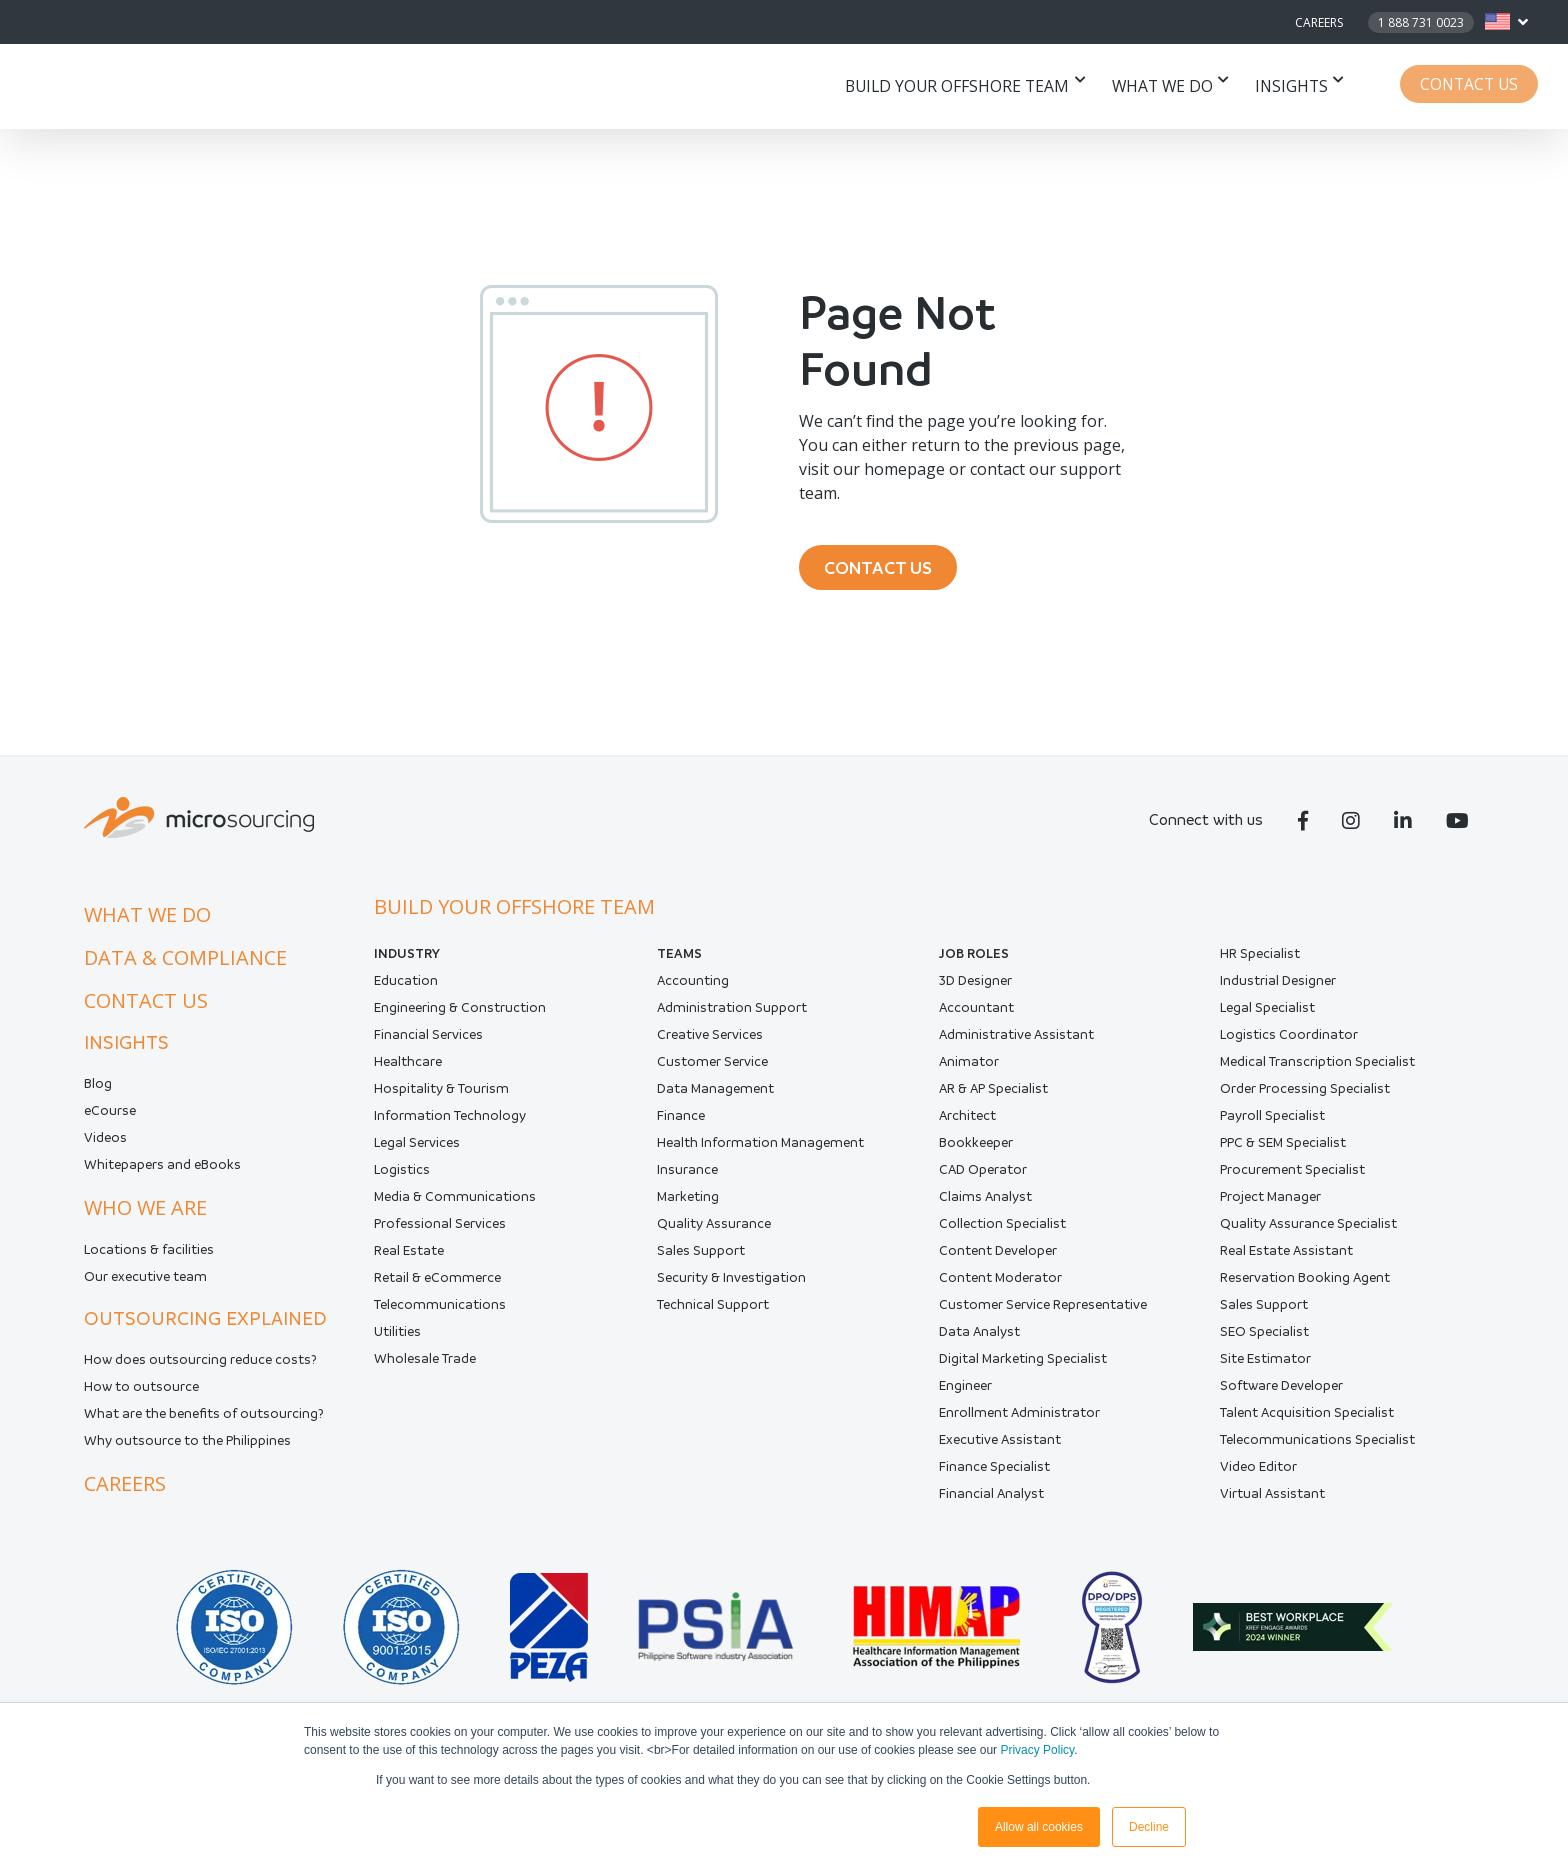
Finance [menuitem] (681, 1120)
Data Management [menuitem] (715, 1093)
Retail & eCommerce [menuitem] (437, 1282)
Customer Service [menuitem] (712, 1066)
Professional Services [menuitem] (440, 1228)
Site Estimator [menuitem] (1265, 1363)
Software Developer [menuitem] (1281, 1390)
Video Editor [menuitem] (1258, 1471)
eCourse (110, 1115)
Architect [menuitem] (967, 1120)
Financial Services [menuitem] (428, 1039)
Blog (98, 1088)
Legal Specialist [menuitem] (1267, 1012)
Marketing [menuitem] (688, 1201)
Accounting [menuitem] (693, 985)
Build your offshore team (974, 86)
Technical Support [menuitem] (713, 1309)
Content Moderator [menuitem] (1000, 1282)
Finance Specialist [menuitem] (994, 1471)
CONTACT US (883, 569)
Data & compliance (185, 962)
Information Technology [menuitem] (450, 1120)
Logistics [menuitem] (402, 1174)
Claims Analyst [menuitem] (985, 1201)
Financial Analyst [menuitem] (991, 1498)
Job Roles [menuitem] (974, 958)
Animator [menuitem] (969, 1066)
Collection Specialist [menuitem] (1002, 1228)
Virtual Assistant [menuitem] (1272, 1498)
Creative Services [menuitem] (710, 1039)
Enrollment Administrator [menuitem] (1019, 1417)
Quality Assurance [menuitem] (714, 1228)
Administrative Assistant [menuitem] (1016, 1039)
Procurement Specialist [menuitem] (1292, 1174)
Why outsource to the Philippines (187, 1445)
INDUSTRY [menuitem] (407, 958)
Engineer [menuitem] (965, 1390)
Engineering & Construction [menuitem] (460, 1012)
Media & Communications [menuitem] (455, 1201)
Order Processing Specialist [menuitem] (1305, 1093)
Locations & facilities (149, 1254)
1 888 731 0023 (1421, 22)
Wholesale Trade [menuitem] (425, 1363)
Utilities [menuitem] (397, 1336)
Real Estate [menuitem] (409, 1255)
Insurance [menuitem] (687, 1174)
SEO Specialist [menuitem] (1264, 1336)
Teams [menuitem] (679, 958)
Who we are (145, 1212)
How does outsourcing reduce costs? (200, 1364)
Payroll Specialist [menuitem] (1272, 1120)
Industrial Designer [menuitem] (1278, 985)
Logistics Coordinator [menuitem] (1289, 1039)
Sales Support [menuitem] (701, 1255)
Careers (1319, 22)
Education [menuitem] (406, 985)
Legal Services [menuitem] (417, 1147)
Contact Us (1473, 86)
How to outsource (141, 1391)
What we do (1173, 86)
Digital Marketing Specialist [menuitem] (1023, 1363)
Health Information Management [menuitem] (760, 1147)
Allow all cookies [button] (1039, 1827)
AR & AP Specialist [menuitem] (993, 1093)
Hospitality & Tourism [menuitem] (441, 1093)
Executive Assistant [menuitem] (1000, 1444)
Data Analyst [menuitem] (979, 1336)
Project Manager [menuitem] (1270, 1201)
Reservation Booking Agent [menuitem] (1305, 1282)
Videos (105, 1142)
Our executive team (145, 1281)
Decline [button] (1149, 1827)
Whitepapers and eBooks (162, 1169)
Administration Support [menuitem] (732, 1012)
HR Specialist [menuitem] (1260, 958)
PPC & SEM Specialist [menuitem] (1283, 1147)
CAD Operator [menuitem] (983, 1174)
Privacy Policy (1037, 1750)
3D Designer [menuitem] (975, 985)
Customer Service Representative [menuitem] (1043, 1309)
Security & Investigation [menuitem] (731, 1282)
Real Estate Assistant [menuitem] (1286, 1255)
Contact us (146, 1005)
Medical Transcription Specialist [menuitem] (1317, 1066)
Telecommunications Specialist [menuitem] (1317, 1444)
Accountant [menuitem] (976, 1012)
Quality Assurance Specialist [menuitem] (1308, 1228)
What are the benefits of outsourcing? (204, 1418)
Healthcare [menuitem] (408, 1066)
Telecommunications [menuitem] (440, 1309)
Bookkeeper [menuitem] (976, 1147)
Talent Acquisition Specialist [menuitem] (1307, 1417)
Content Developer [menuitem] (998, 1255)
